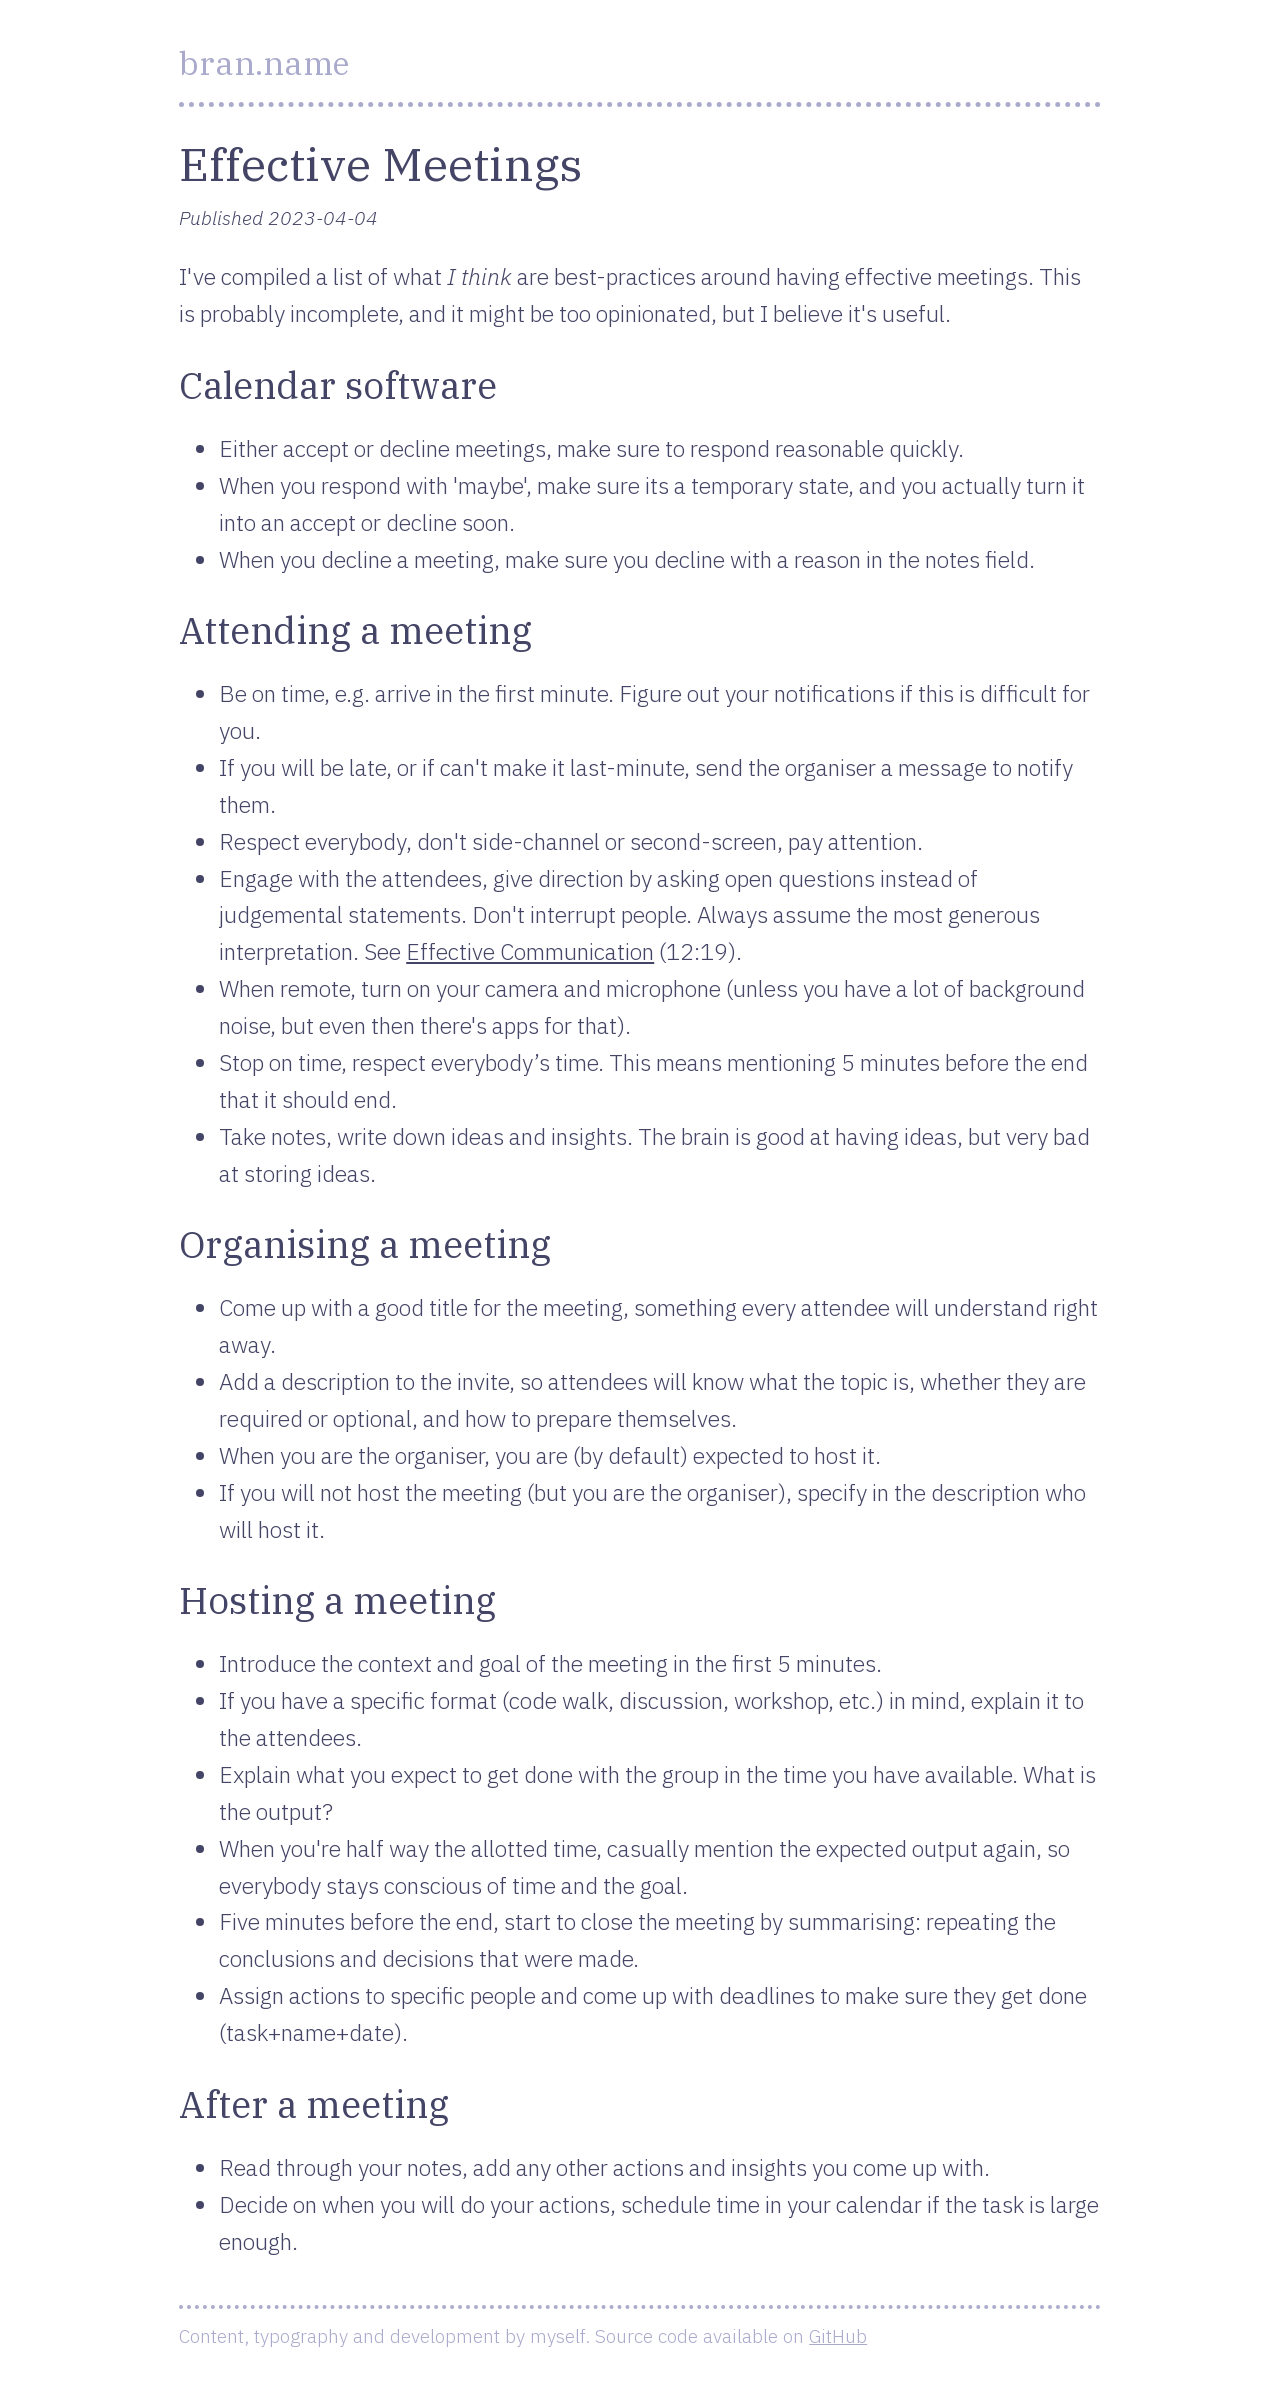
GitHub (838, 2335)
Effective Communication (530, 951)
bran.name (264, 63)
